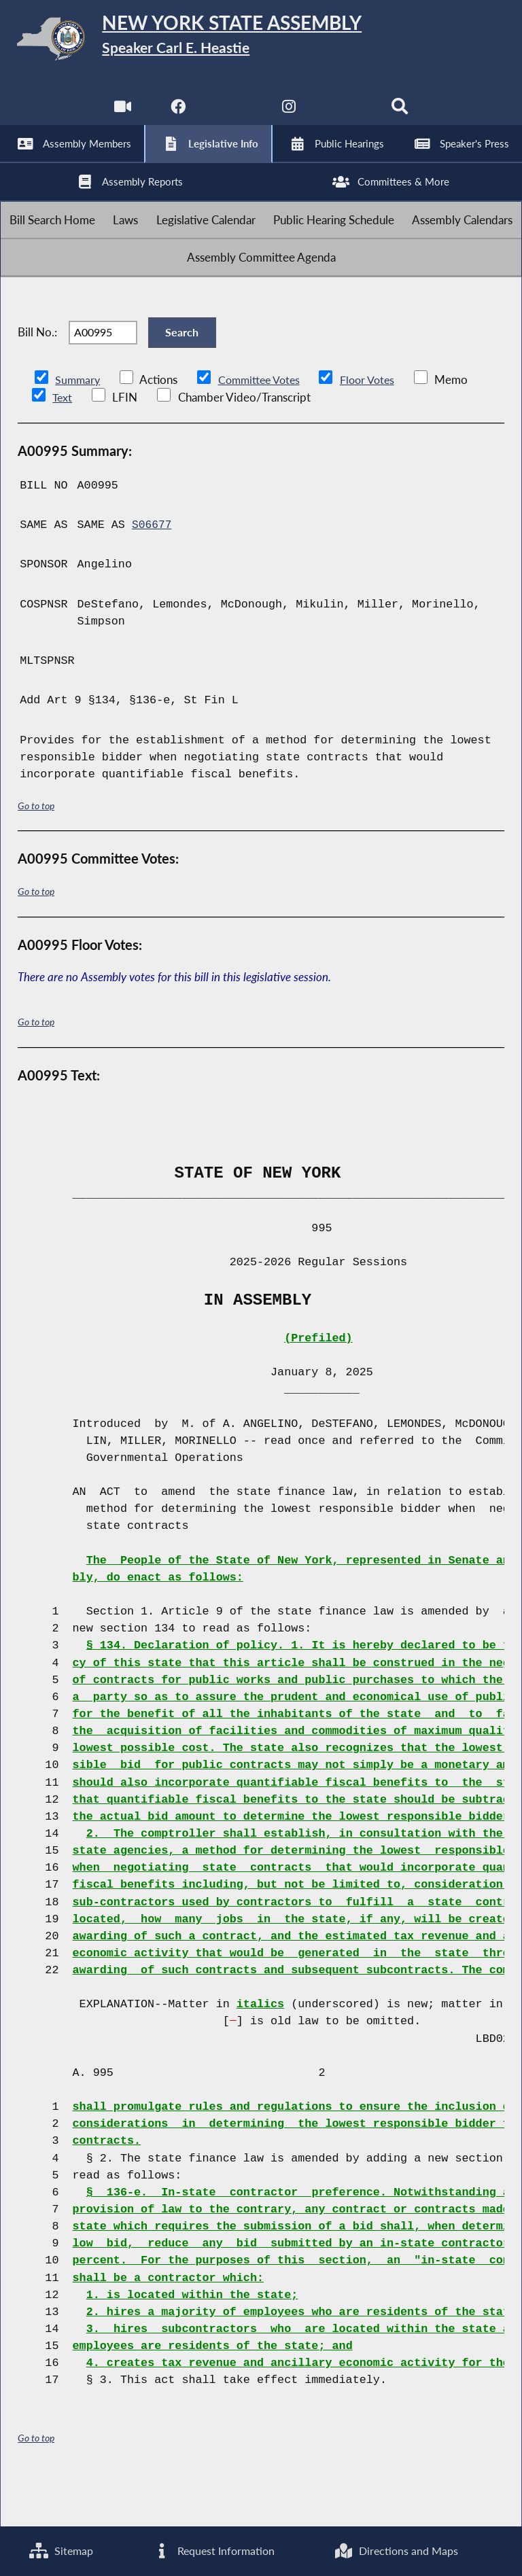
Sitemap (61, 2550)
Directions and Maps (396, 2550)
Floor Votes (377, 424)
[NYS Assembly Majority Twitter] (233, 115)
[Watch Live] (120, 115)
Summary (78, 424)
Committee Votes (264, 424)
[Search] (401, 115)
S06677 (152, 570)
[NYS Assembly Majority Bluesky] (345, 115)
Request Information (213, 2550)
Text (62, 442)
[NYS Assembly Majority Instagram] (289, 115)
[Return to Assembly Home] (261, 41)
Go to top (36, 849)
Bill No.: (37, 371)
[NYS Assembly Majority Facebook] (176, 115)
